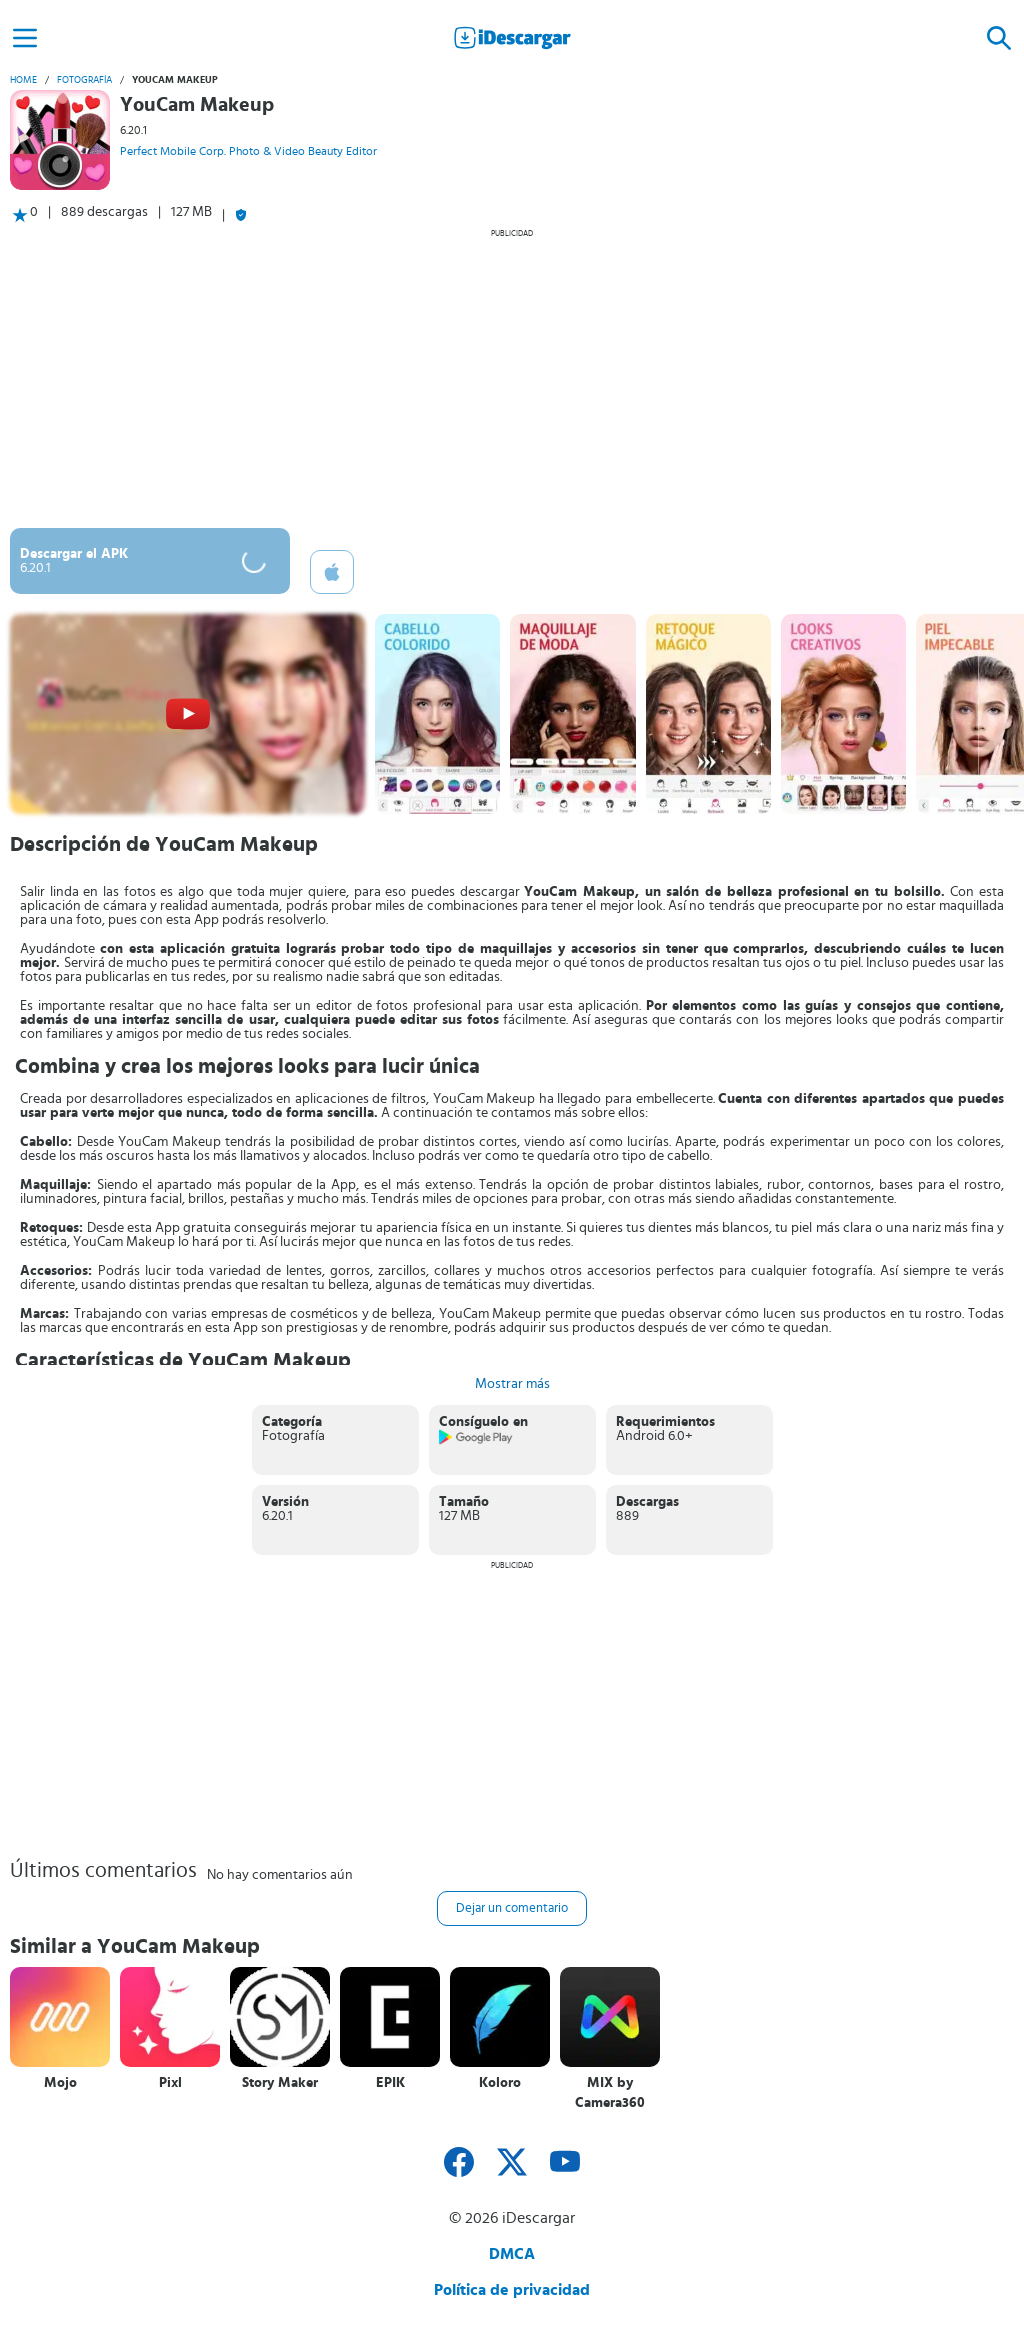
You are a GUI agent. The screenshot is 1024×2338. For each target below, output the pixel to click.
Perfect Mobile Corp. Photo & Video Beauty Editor (248, 151)
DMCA (512, 2254)
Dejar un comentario (512, 1908)
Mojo (60, 2083)
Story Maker (280, 2083)
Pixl (170, 2083)
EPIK (390, 2083)
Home (23, 80)
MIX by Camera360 (610, 2093)
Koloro (500, 2083)
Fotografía (84, 80)
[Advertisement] (512, 378)
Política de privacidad (512, 2290)
